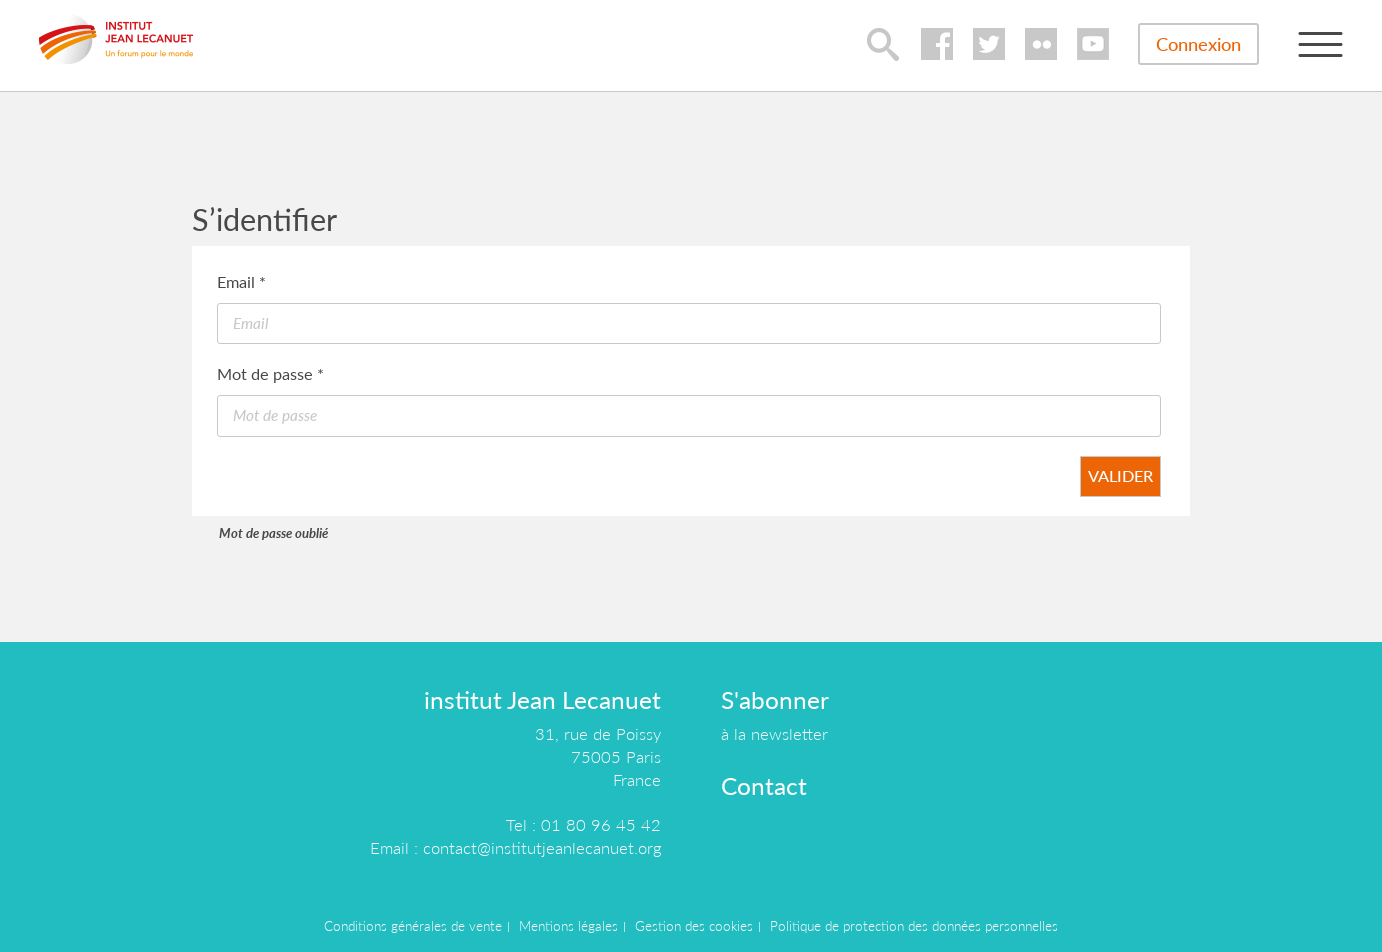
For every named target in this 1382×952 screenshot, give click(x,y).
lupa (883, 44)
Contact (764, 785)
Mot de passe (270, 373)
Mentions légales (568, 926)
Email (241, 281)
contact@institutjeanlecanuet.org (542, 847)
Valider (1120, 475)
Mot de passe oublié (273, 533)
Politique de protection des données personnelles (914, 926)
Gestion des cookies (694, 926)
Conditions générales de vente (413, 926)
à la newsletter (774, 733)
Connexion (1198, 44)
